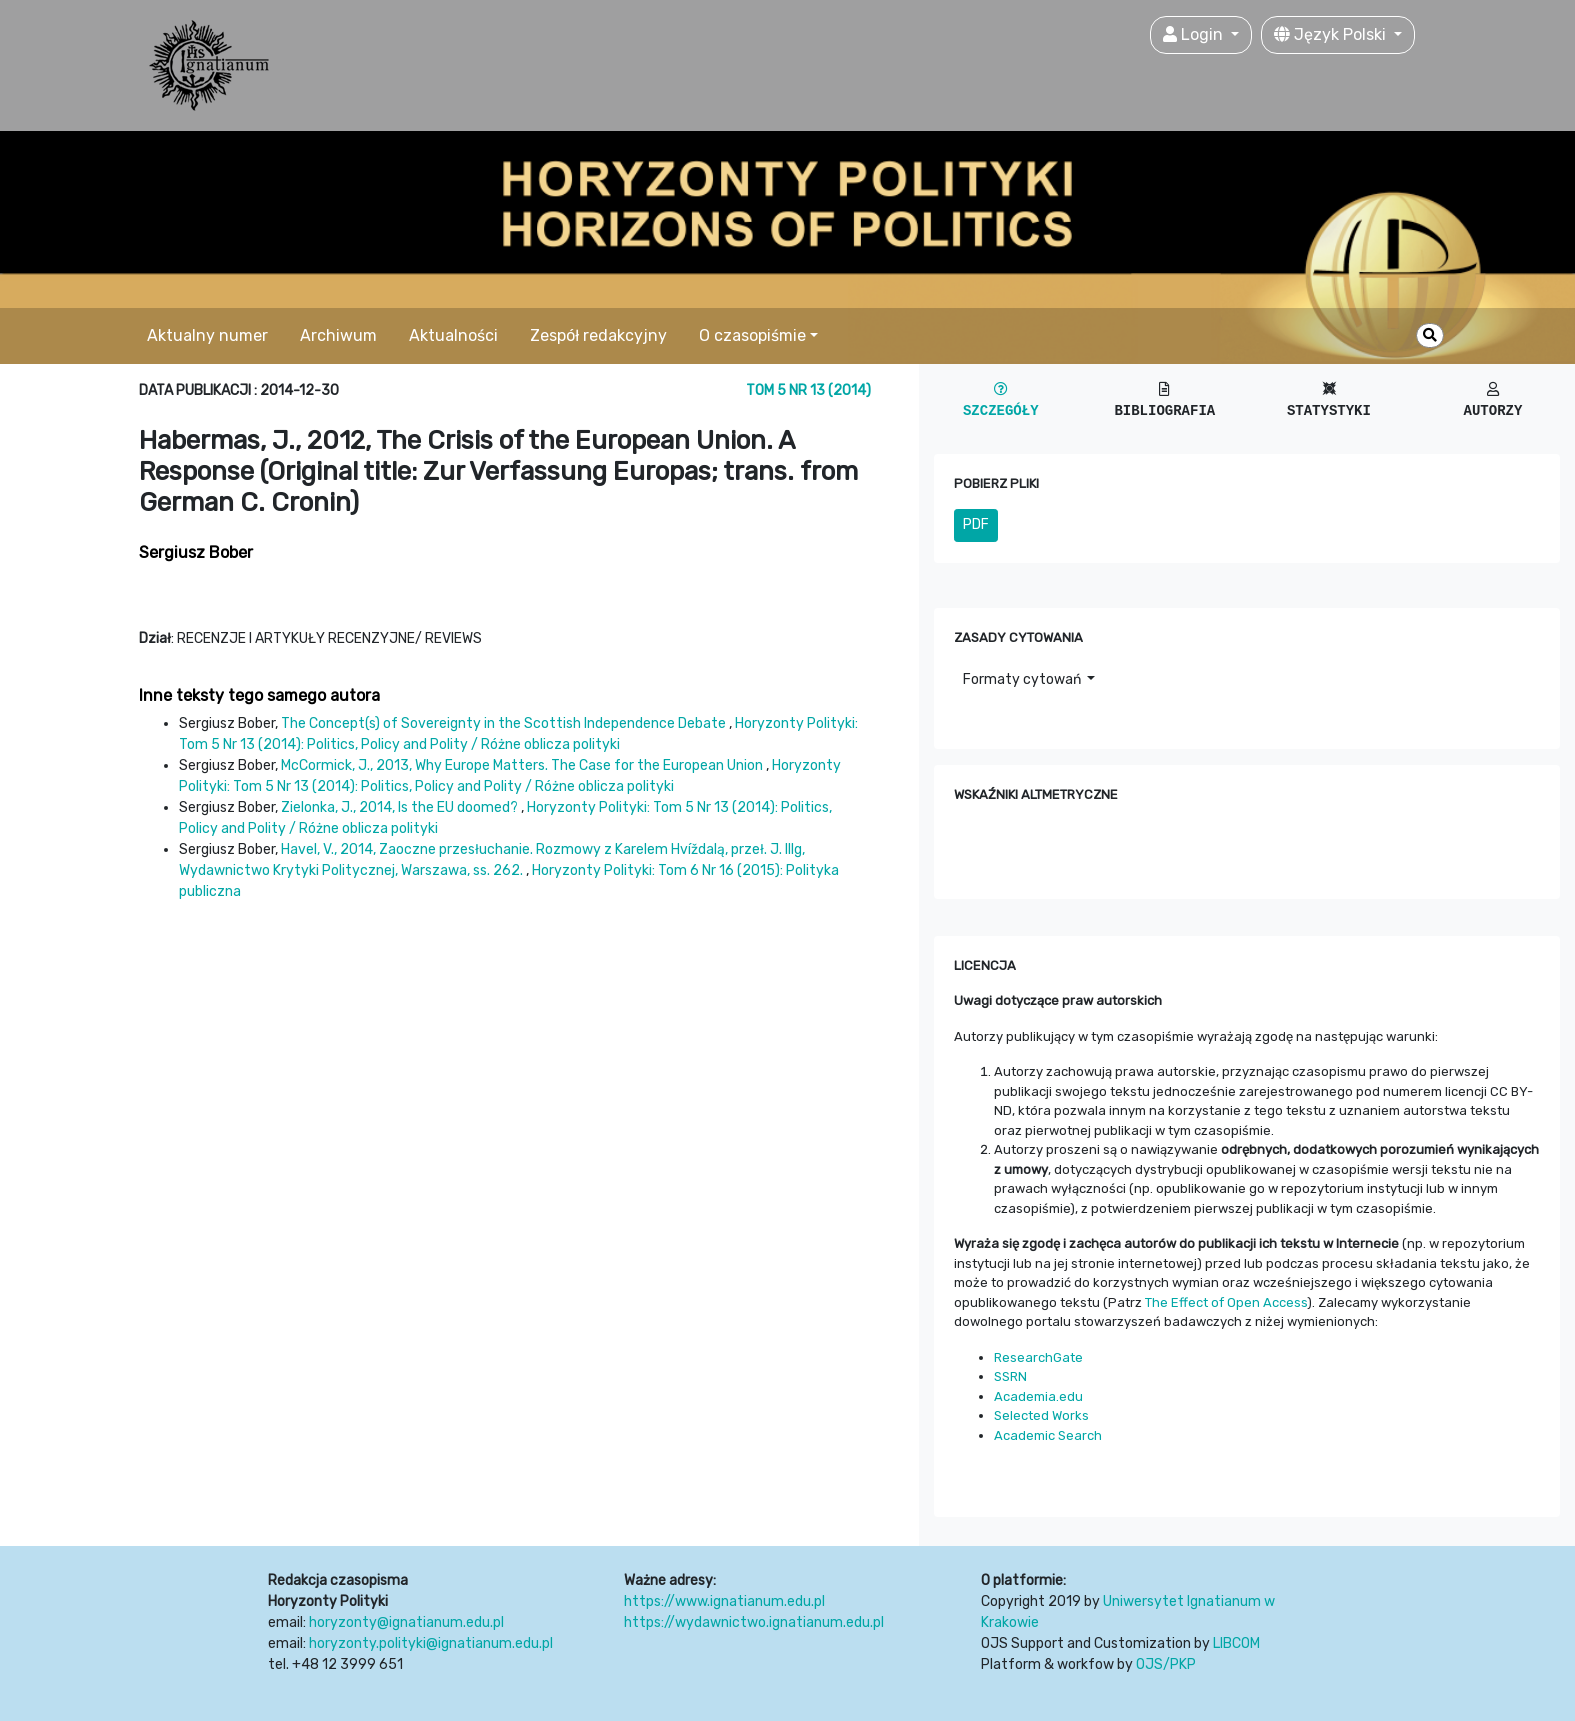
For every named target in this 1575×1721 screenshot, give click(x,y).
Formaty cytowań (1023, 679)
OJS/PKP (1166, 1664)
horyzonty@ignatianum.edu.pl (406, 1622)
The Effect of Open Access (1226, 1302)
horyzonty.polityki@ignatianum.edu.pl (431, 1643)
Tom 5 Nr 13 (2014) (808, 390)
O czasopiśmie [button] (752, 335)
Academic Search (1048, 1435)
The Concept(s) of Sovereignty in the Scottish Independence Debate (505, 723)
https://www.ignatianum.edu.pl (724, 1601)
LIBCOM (1236, 1643)
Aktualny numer (207, 335)
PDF (976, 524)
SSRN (1010, 1376)
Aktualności (453, 335)
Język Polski (1332, 34)
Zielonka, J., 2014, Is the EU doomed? (401, 807)
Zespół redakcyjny (598, 335)
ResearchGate (1038, 1357)
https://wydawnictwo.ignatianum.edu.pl (754, 1622)
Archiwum (338, 335)
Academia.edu (1038, 1396)
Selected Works (1041, 1415)
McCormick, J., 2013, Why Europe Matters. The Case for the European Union (523, 765)
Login (1195, 34)
